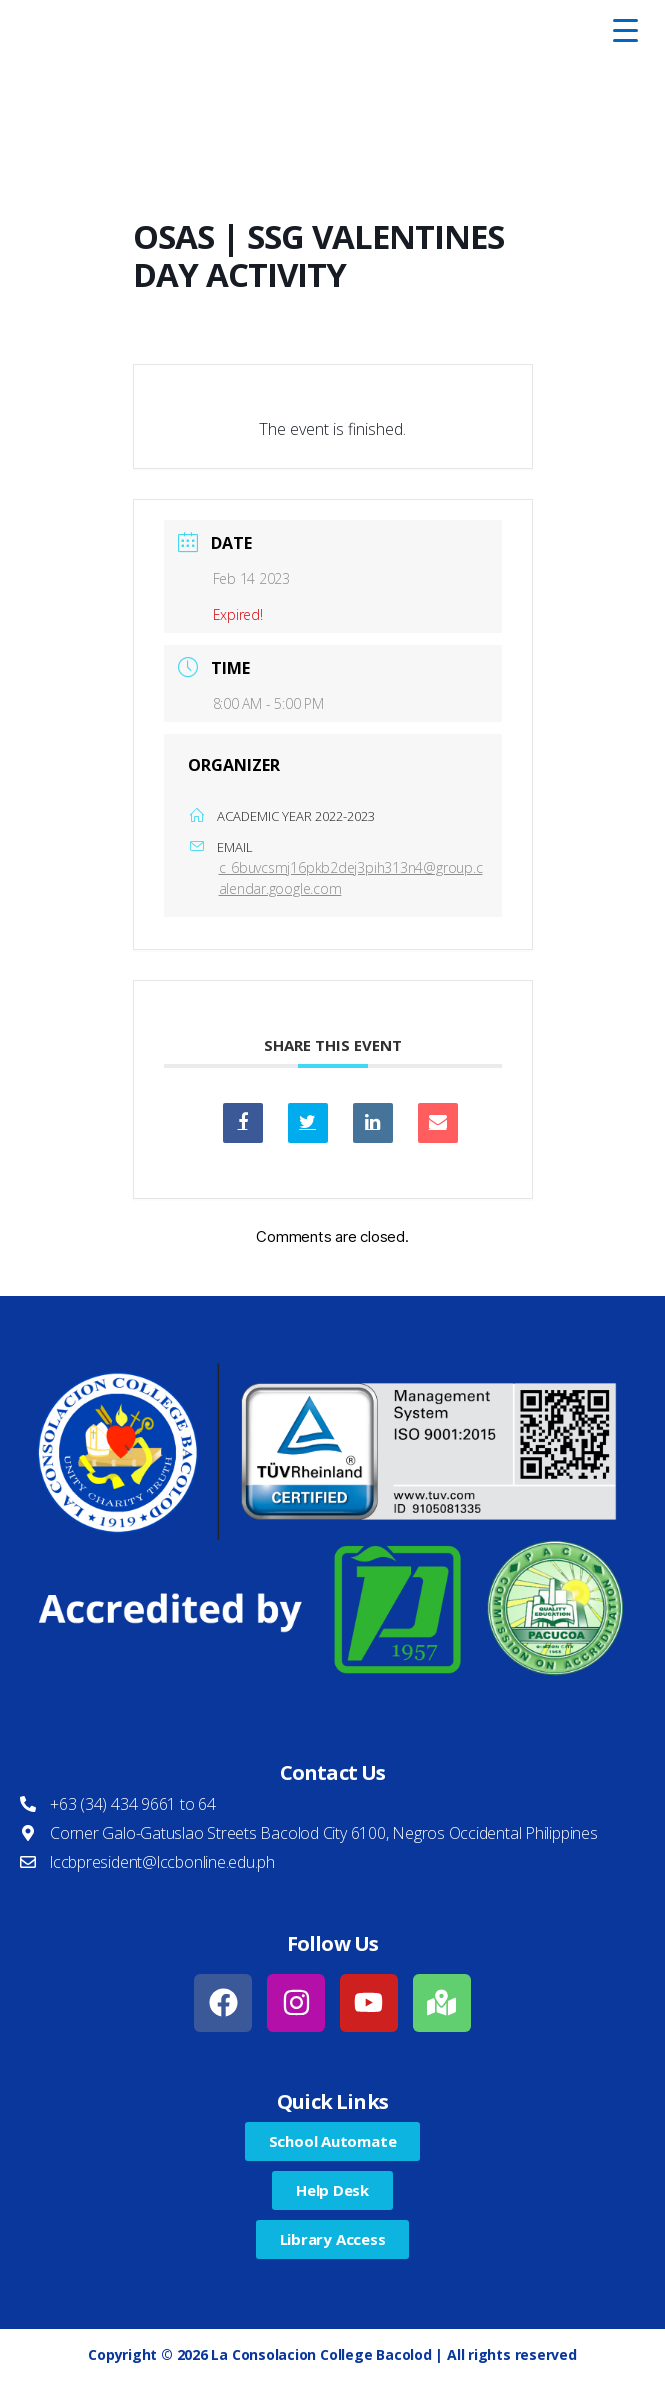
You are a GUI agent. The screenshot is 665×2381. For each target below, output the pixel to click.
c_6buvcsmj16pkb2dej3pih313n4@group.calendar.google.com (351, 878)
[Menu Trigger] (625, 30)
